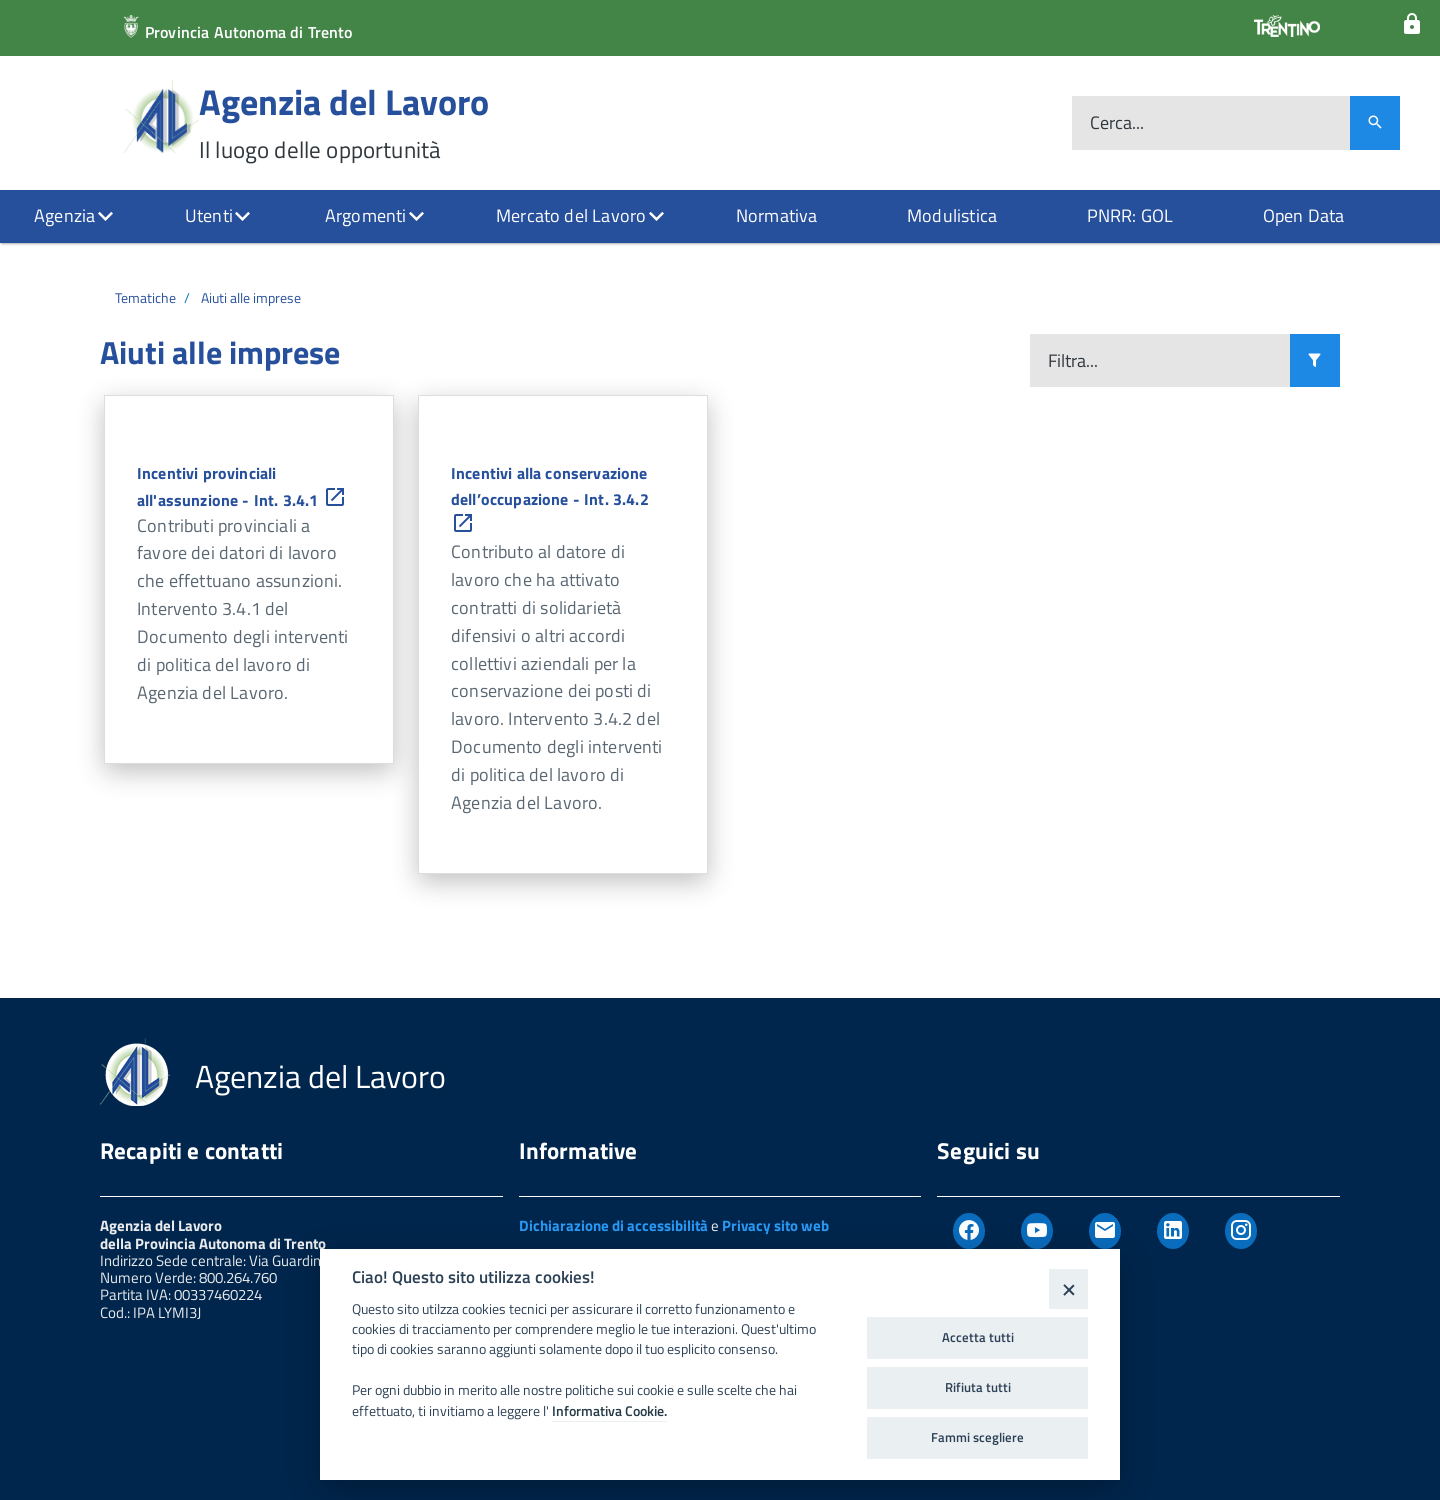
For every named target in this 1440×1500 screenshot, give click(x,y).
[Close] (1068, 1288)
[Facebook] (969, 1231)
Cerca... (1117, 123)
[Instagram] (1241, 1231)
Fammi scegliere (977, 1437)
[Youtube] (1037, 1231)
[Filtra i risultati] (1315, 361)
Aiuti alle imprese (251, 297)
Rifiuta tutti (978, 1387)
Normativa (777, 215)
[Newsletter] (1105, 1231)
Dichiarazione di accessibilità (613, 1225)
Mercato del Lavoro (571, 215)
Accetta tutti (978, 1337)
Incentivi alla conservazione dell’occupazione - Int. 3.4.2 (550, 500)
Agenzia (64, 215)
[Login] (1412, 24)
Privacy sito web (775, 1225)
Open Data (1304, 215)
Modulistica (952, 215)
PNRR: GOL (1130, 215)
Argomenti (366, 215)
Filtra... (1073, 360)
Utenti (209, 215)
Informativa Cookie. (609, 1411)
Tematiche (145, 297)
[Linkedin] (1173, 1231)
